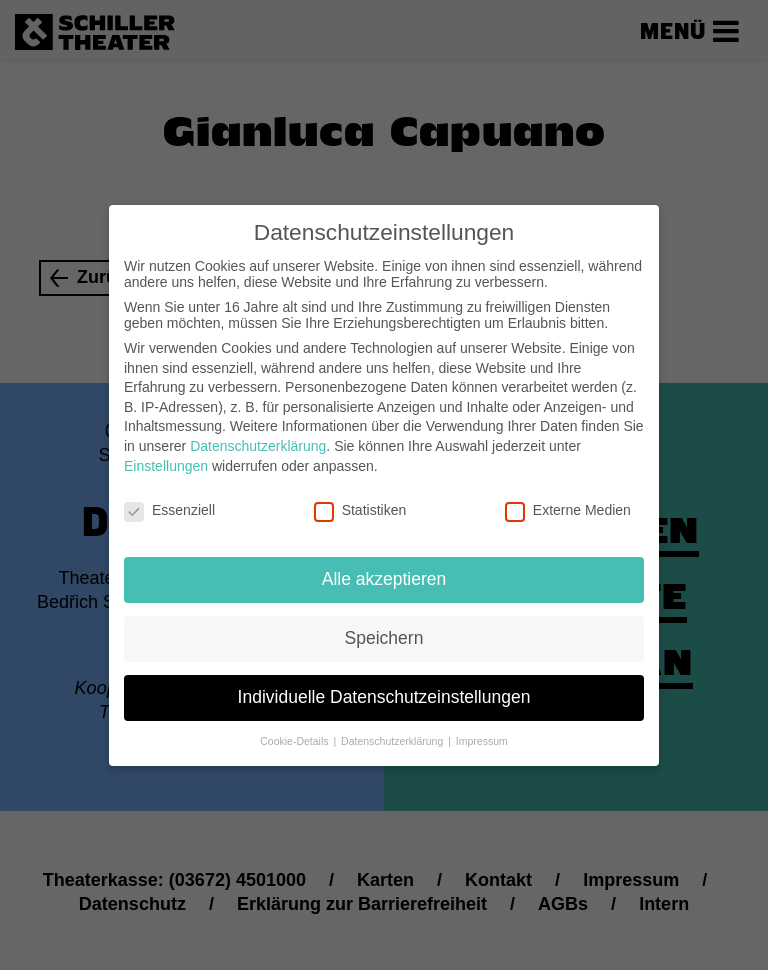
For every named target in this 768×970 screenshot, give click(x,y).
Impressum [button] (482, 727)
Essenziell (169, 497)
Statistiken (360, 497)
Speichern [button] (384, 624)
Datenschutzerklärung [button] (393, 727)
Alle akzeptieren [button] (384, 565)
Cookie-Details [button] (295, 727)
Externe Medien (568, 497)
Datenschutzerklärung (258, 432)
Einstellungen (166, 452)
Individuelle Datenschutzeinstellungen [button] (384, 683)
